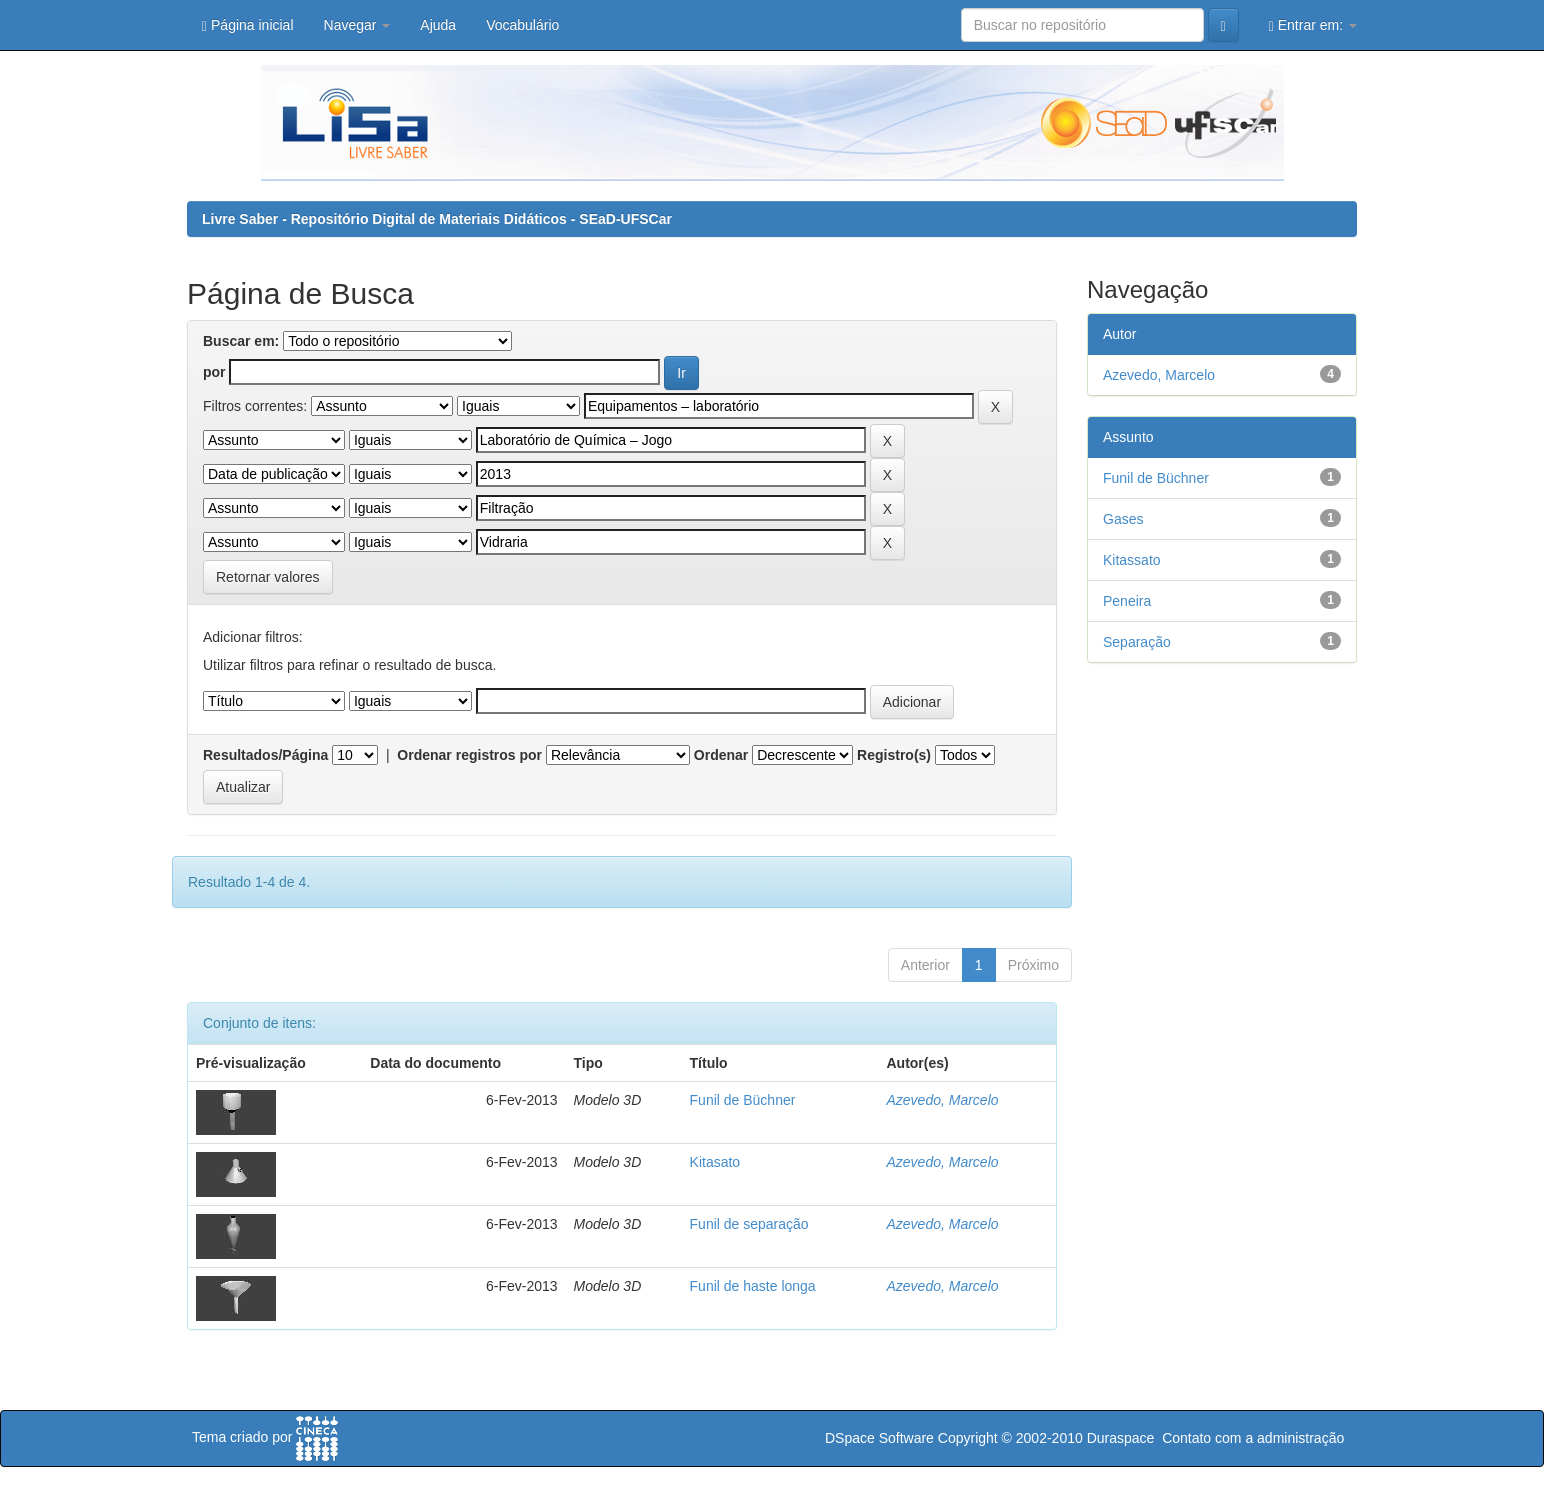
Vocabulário (522, 25)
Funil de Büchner (743, 1100)
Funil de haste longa (753, 1286)
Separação (1137, 642)
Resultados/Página (265, 755)
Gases (1123, 519)
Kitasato (715, 1162)
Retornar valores (268, 577)
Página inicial (248, 25)
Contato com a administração (1253, 1438)
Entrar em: (1313, 25)
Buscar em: (241, 341)
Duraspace (1121, 1438)
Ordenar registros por (469, 755)
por (214, 372)
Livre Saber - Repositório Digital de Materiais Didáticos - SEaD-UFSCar (437, 219)
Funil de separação (749, 1224)
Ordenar (721, 755)
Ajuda (438, 25)
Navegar (357, 25)
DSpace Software (879, 1438)
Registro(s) (894, 755)
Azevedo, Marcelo (942, 1100)
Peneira (1127, 601)
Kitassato (1132, 560)
